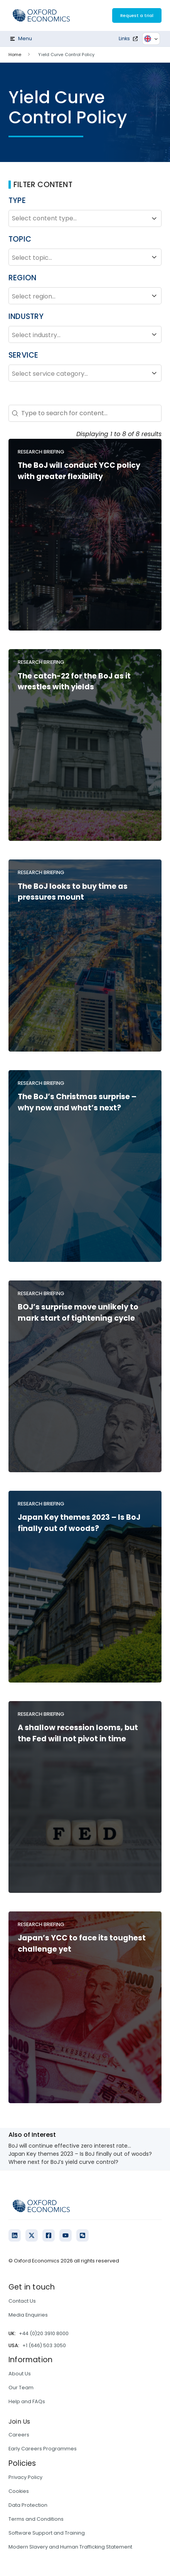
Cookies (18, 2491)
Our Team (21, 2387)
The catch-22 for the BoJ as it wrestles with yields (74, 681)
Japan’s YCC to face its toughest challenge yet (82, 1943)
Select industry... (85, 334)
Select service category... (85, 373)
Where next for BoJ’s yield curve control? (63, 2162)
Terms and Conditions (36, 2519)
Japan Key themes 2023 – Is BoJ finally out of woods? (79, 1523)
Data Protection (27, 2505)
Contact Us (22, 2301)
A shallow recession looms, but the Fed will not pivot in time (78, 1733)
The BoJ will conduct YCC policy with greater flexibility (79, 471)
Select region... (85, 296)
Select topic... (85, 257)
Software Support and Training (46, 2533)
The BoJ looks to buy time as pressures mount (73, 892)
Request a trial (136, 15)
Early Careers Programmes (42, 2448)
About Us (19, 2373)
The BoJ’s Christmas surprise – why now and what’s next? (77, 1102)
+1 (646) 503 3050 (44, 2345)
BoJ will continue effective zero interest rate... (69, 2146)
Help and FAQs (26, 2401)
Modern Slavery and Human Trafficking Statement (70, 2547)
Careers (18, 2434)
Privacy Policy (25, 2477)
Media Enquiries (28, 2315)
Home (14, 54)
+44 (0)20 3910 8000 (44, 2333)
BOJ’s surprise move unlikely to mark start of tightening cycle (78, 1312)
